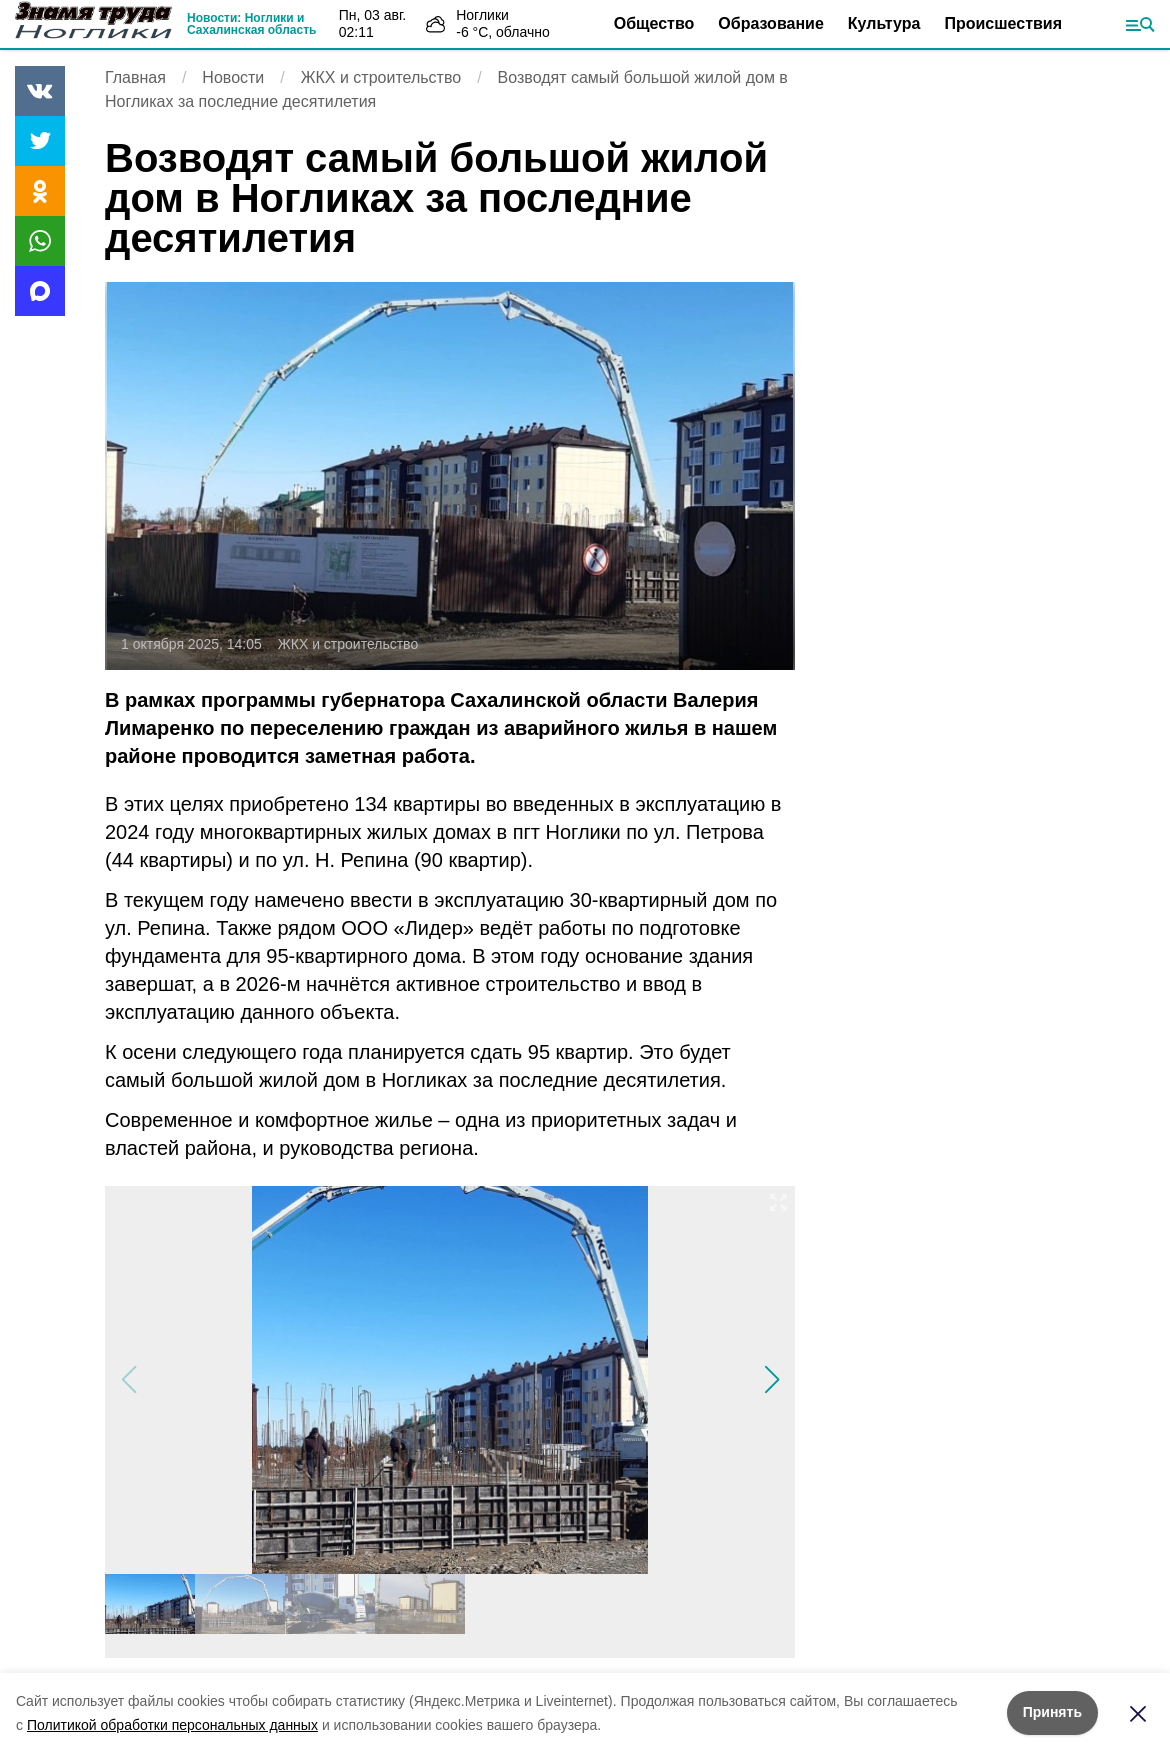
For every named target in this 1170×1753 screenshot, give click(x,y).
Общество (654, 23)
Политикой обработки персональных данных (172, 1725)
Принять (1052, 1712)
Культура (884, 23)
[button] (771, 1380)
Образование (770, 23)
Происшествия (1003, 23)
